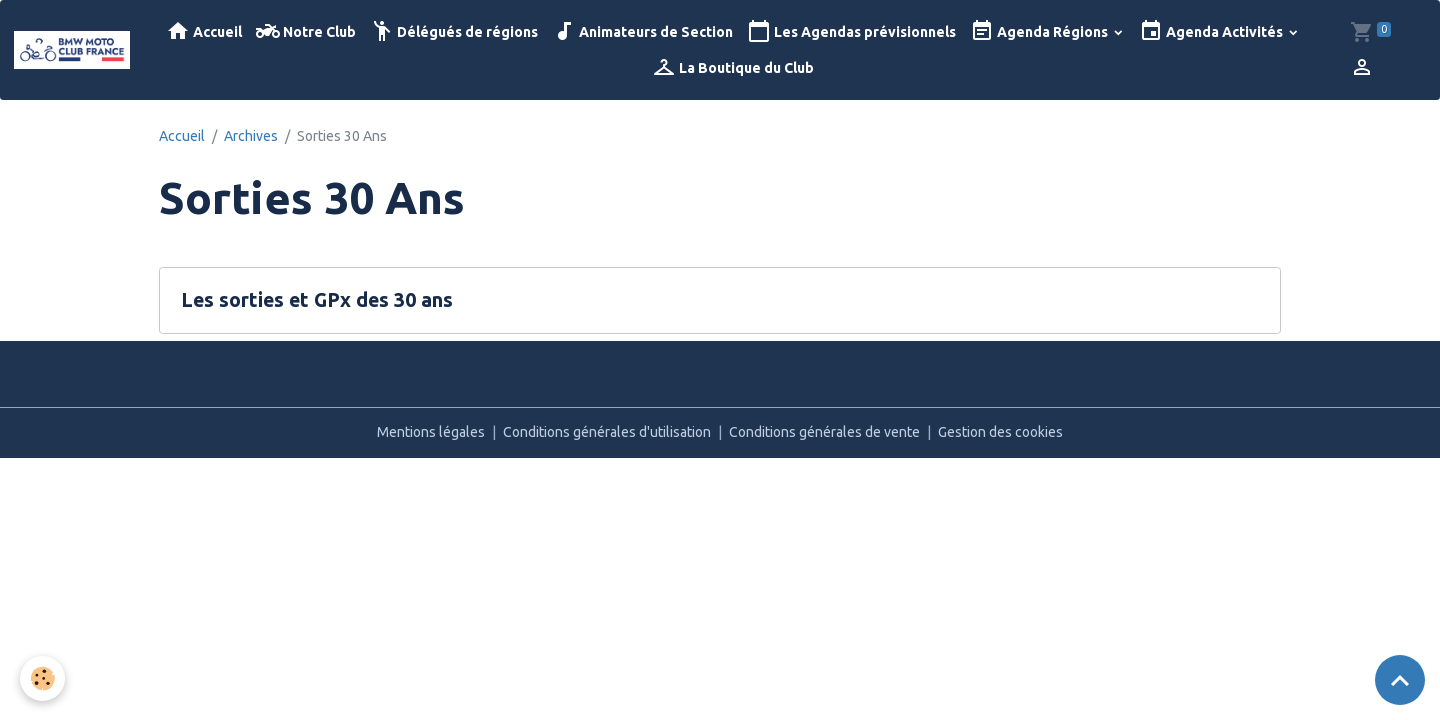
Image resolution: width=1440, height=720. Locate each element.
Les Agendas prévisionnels (851, 31)
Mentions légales (431, 432)
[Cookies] (42, 678)
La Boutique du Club (733, 67)
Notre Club (306, 31)
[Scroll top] (1400, 680)
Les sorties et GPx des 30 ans (317, 300)
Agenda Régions (1040, 31)
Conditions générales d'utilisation (607, 432)
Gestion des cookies (1000, 432)
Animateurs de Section (642, 31)
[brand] (72, 50)
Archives (251, 136)
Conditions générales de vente (824, 432)
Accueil (204, 31)
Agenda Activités (1212, 31)
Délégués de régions (454, 31)
